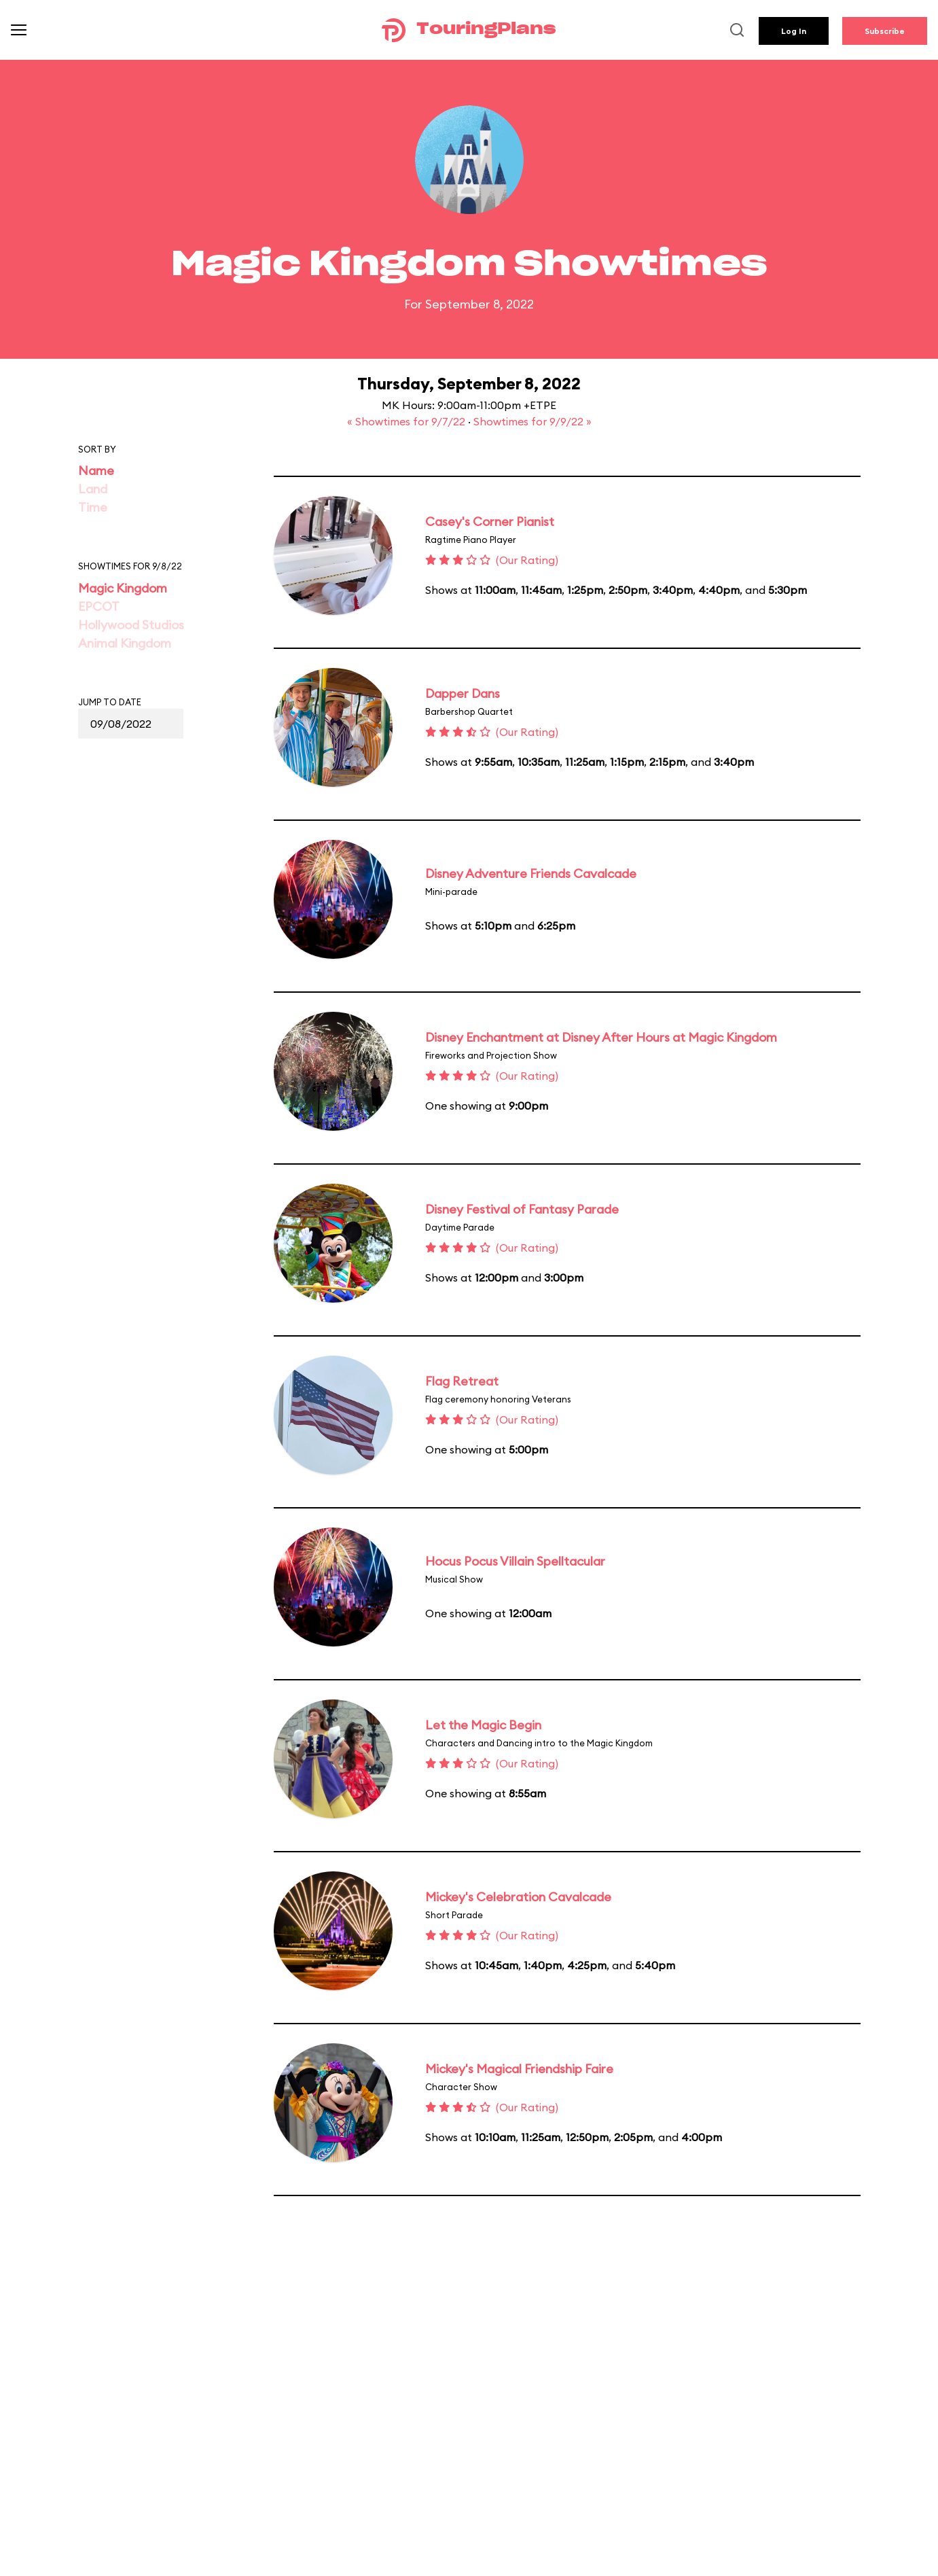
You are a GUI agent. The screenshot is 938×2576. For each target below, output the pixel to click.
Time (92, 507)
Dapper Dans (462, 693)
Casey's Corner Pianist (489, 521)
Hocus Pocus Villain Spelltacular (515, 1561)
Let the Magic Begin (483, 1725)
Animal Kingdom (124, 643)
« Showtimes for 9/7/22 (407, 421)
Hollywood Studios (131, 625)
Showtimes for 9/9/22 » (532, 421)
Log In (793, 31)
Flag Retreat (462, 1381)
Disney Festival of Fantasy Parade (522, 1209)
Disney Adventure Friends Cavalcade (530, 873)
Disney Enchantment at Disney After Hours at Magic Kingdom (601, 1037)
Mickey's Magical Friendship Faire (519, 2069)
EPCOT (99, 606)
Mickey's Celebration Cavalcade (518, 1897)
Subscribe (885, 31)
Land (92, 489)
